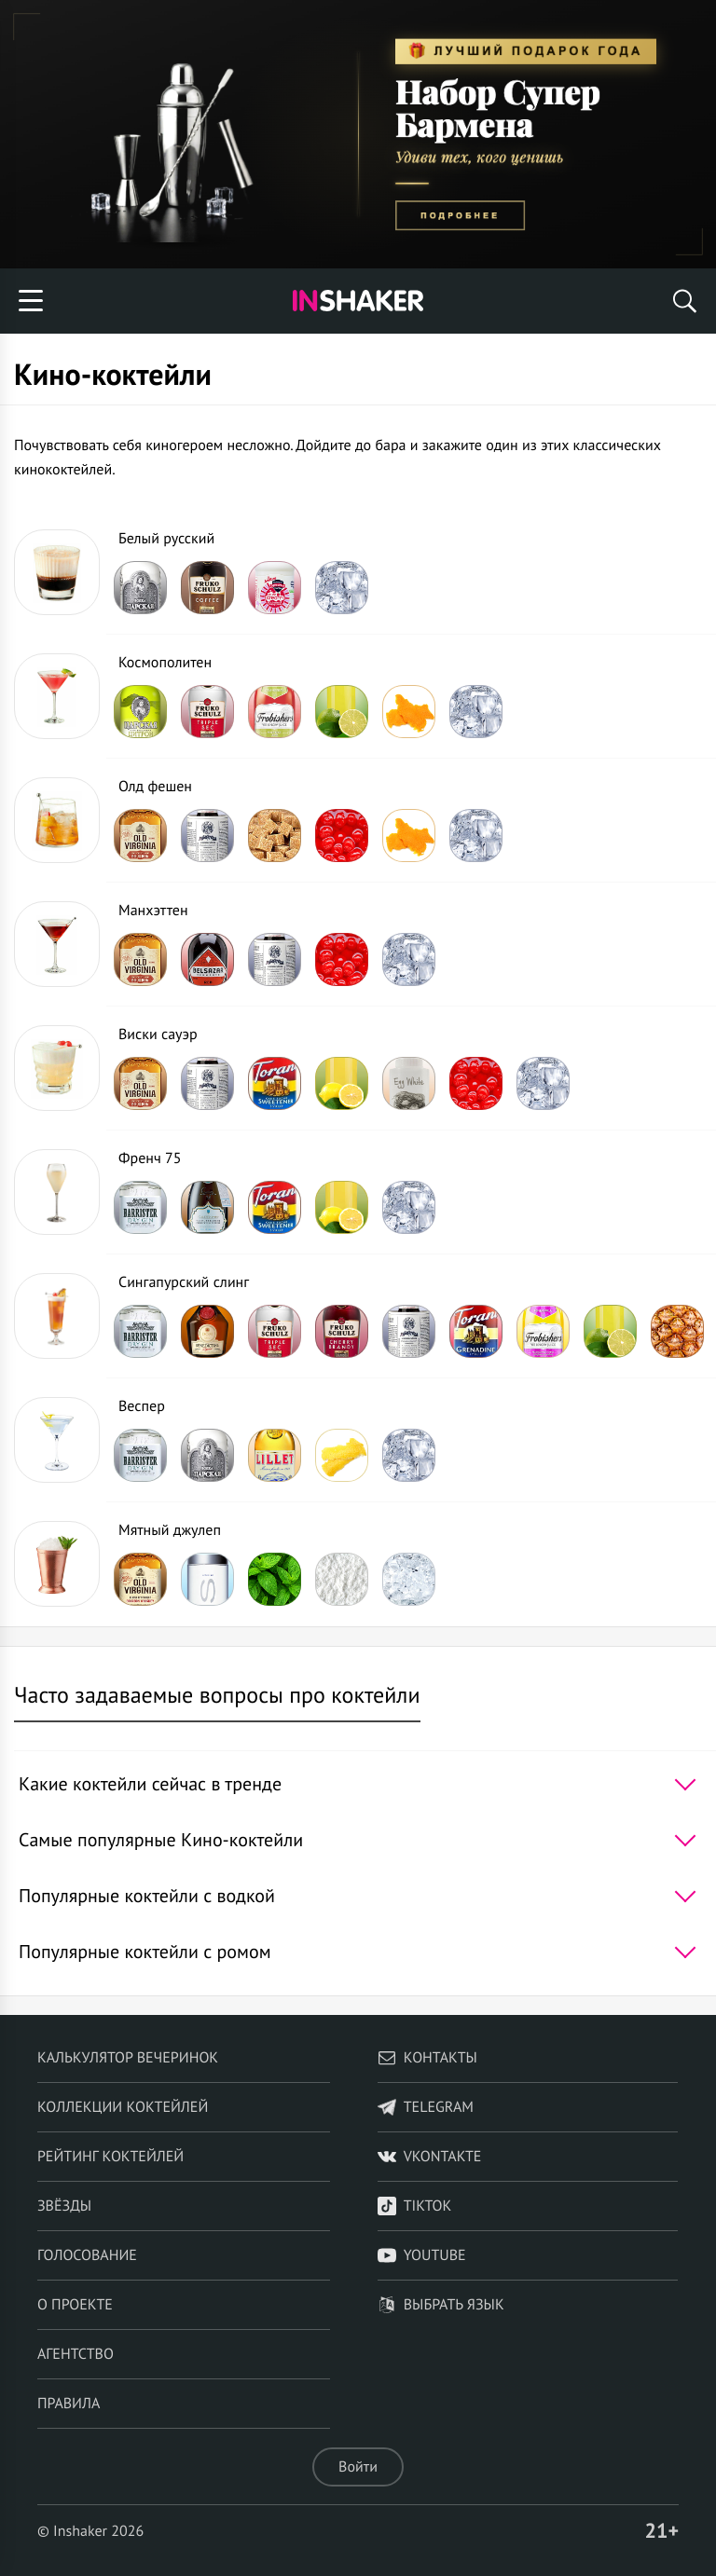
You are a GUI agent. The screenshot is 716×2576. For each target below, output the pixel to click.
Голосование (87, 2255)
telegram (426, 2107)
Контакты (427, 2057)
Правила (68, 2403)
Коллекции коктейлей (122, 2107)
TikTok (415, 2206)
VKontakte (430, 2156)
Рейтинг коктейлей (110, 2156)
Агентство (75, 2354)
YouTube (422, 2255)
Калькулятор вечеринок (127, 2057)
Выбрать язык (441, 2304)
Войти (358, 2467)
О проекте (75, 2304)
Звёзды (64, 2206)
